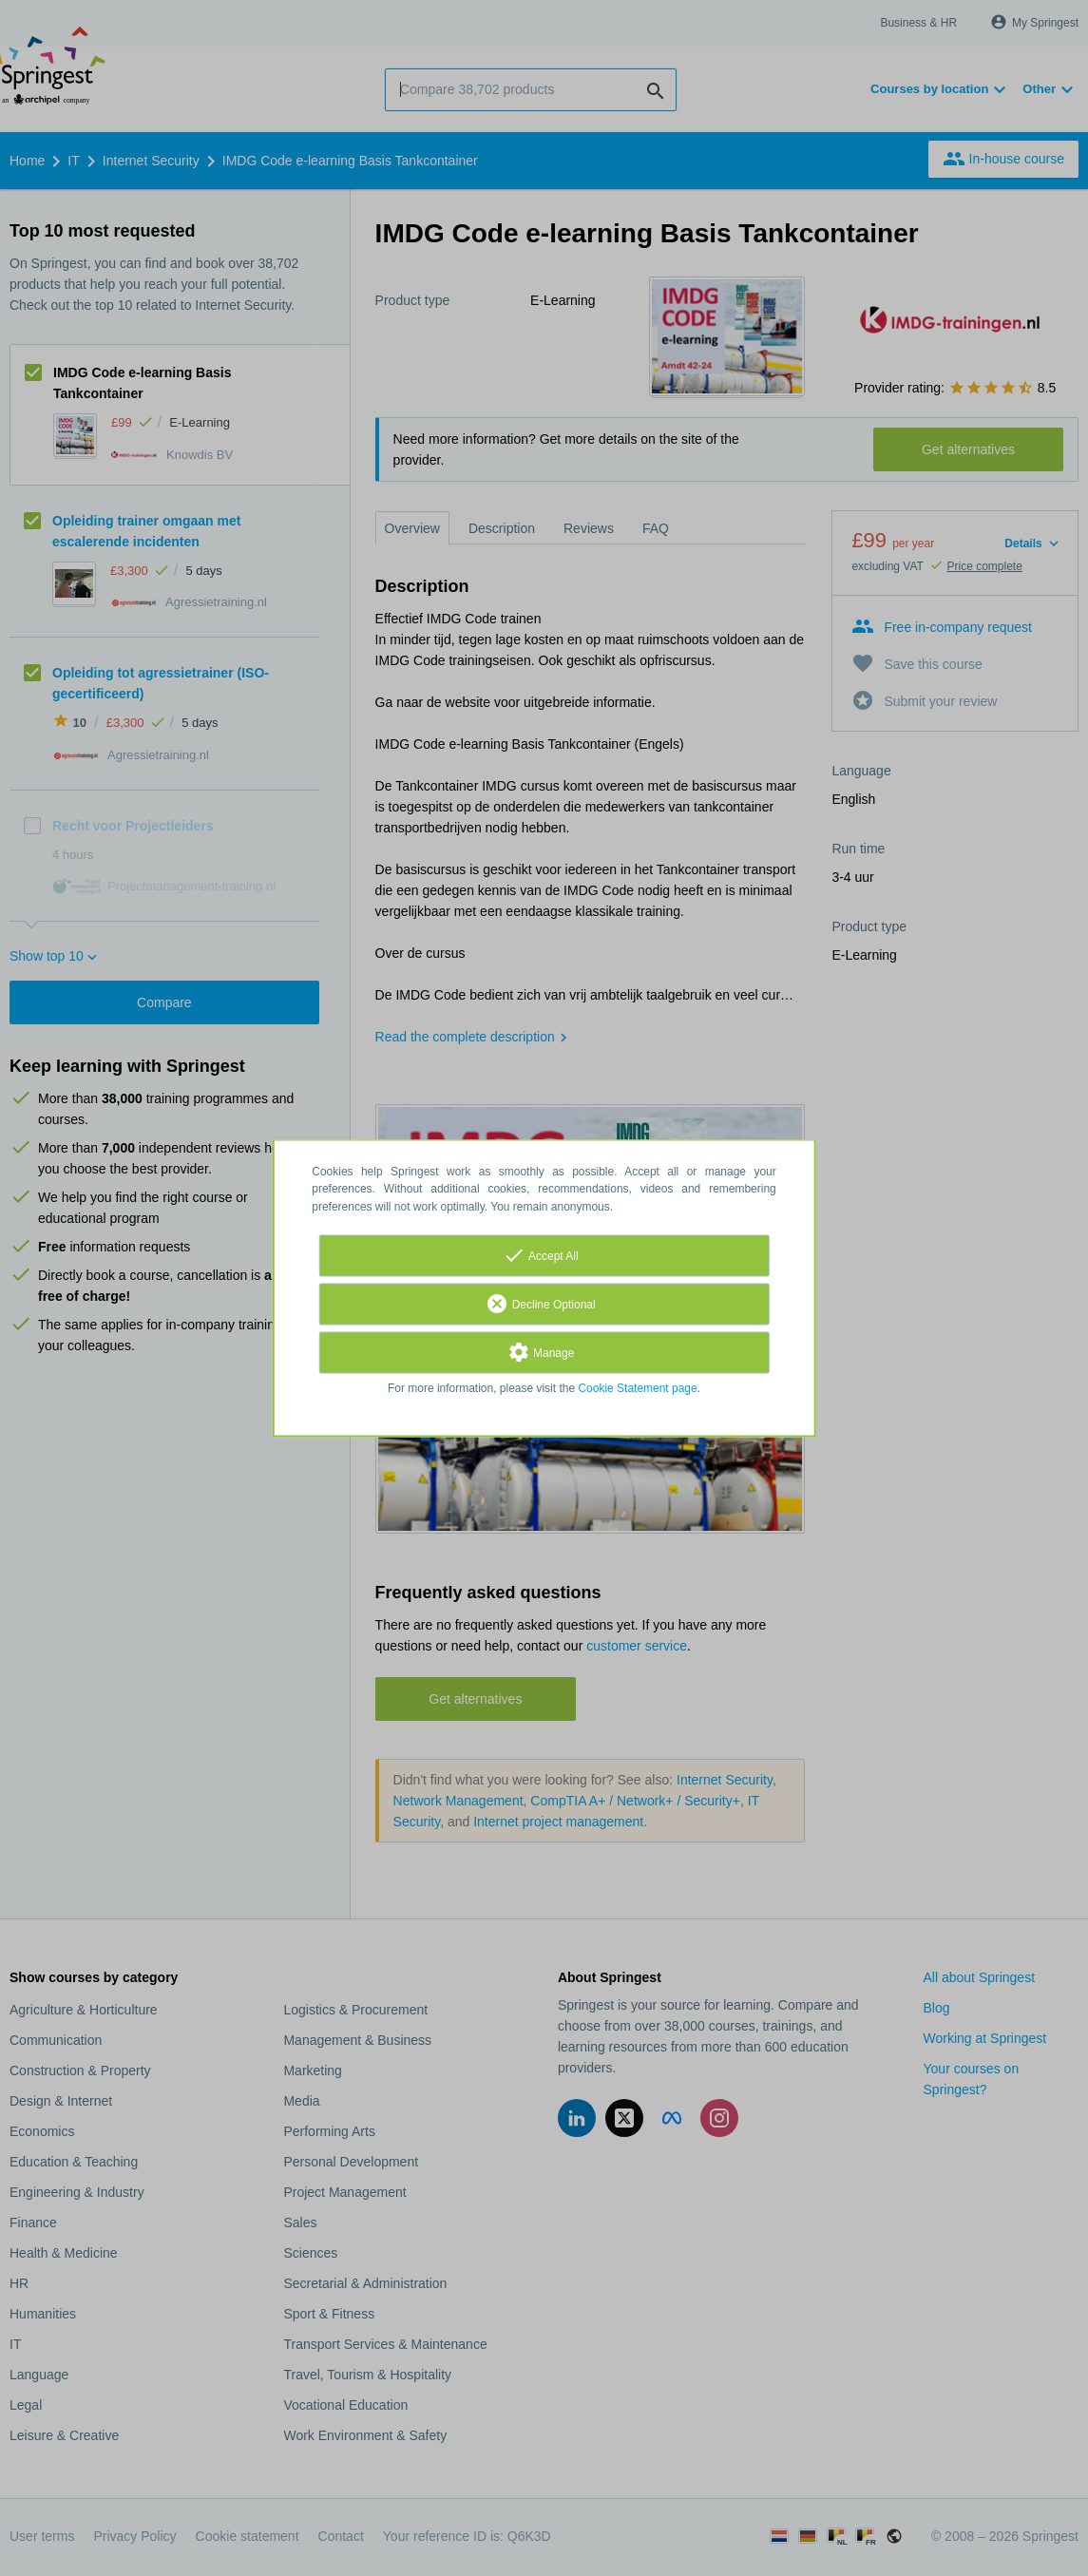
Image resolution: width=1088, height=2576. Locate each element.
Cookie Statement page (637, 1388)
